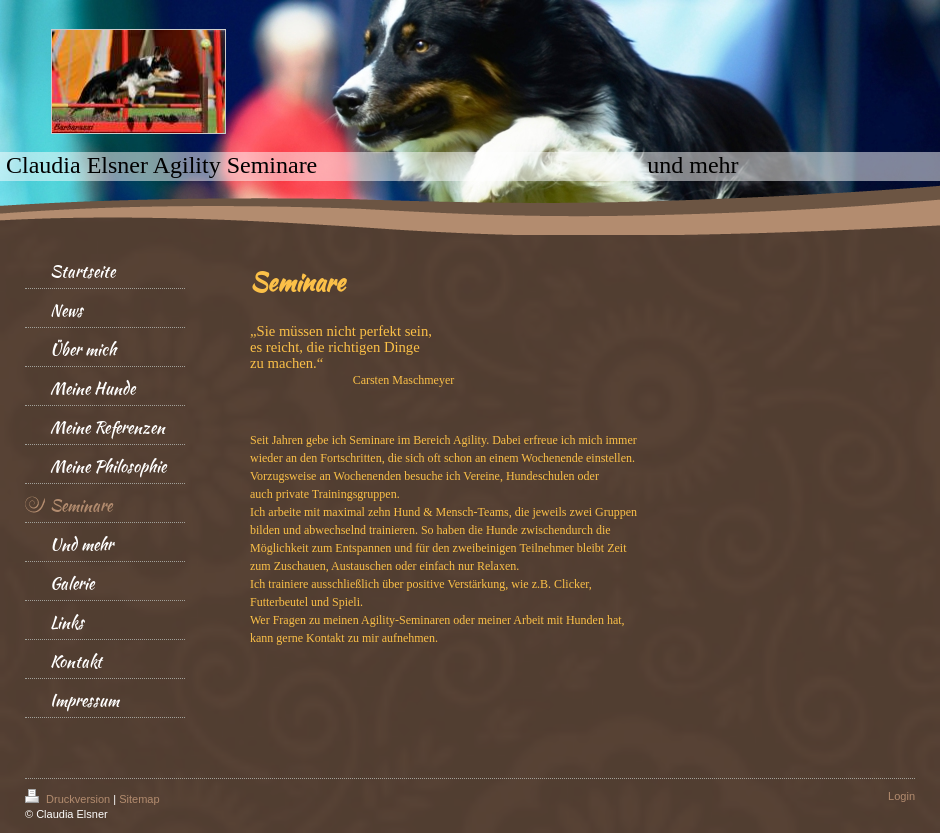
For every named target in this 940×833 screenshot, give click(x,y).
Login (901, 796)
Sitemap (139, 799)
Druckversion (69, 799)
